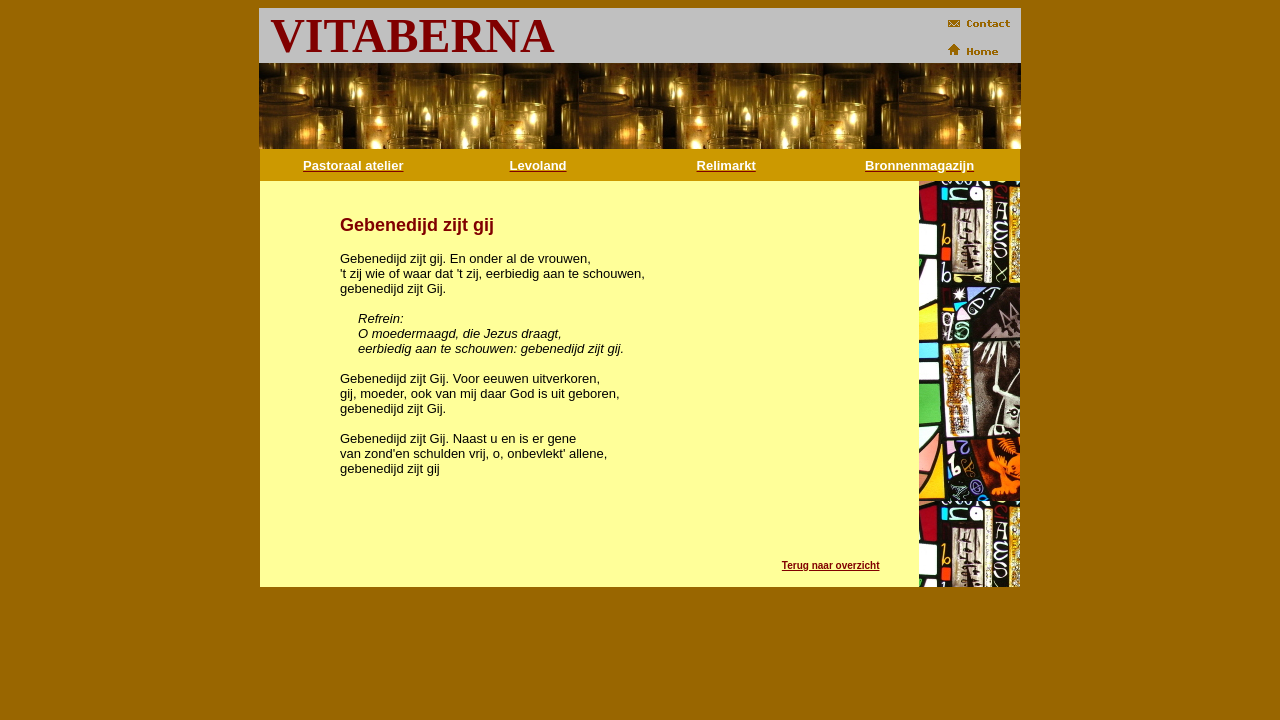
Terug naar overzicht (831, 565)
